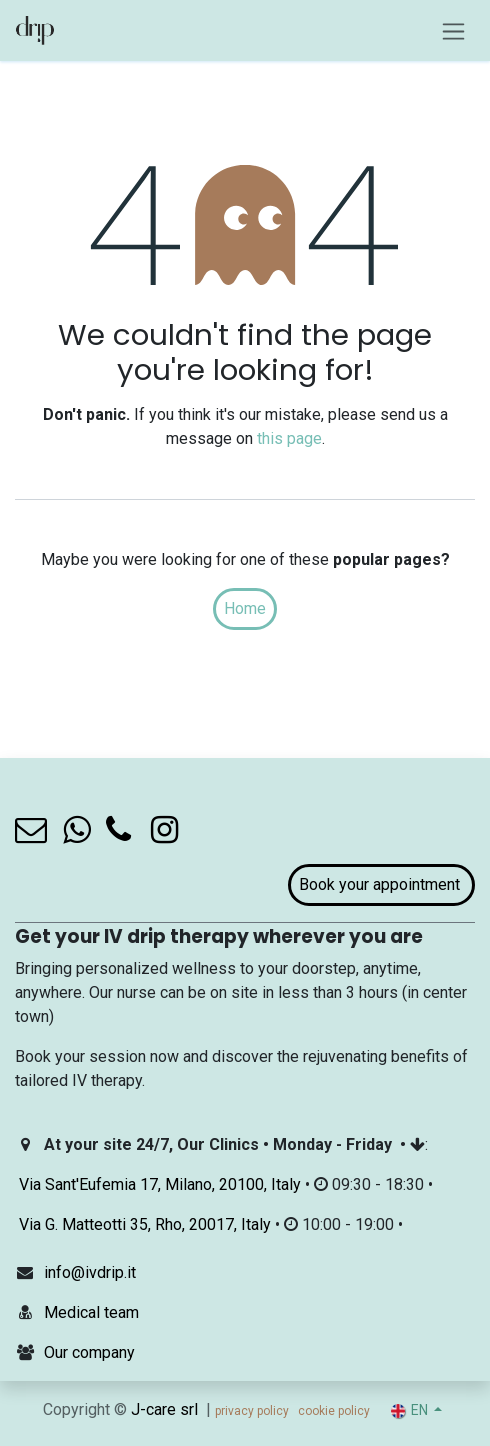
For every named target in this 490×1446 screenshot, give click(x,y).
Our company (89, 1352)
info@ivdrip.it (90, 1272)
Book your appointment (381, 884)
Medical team (91, 1312)
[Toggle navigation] (453, 30)
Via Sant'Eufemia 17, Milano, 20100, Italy (160, 1184)
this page (289, 438)
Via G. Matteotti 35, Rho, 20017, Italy (145, 1224)
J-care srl (164, 1409)
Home (245, 608)
